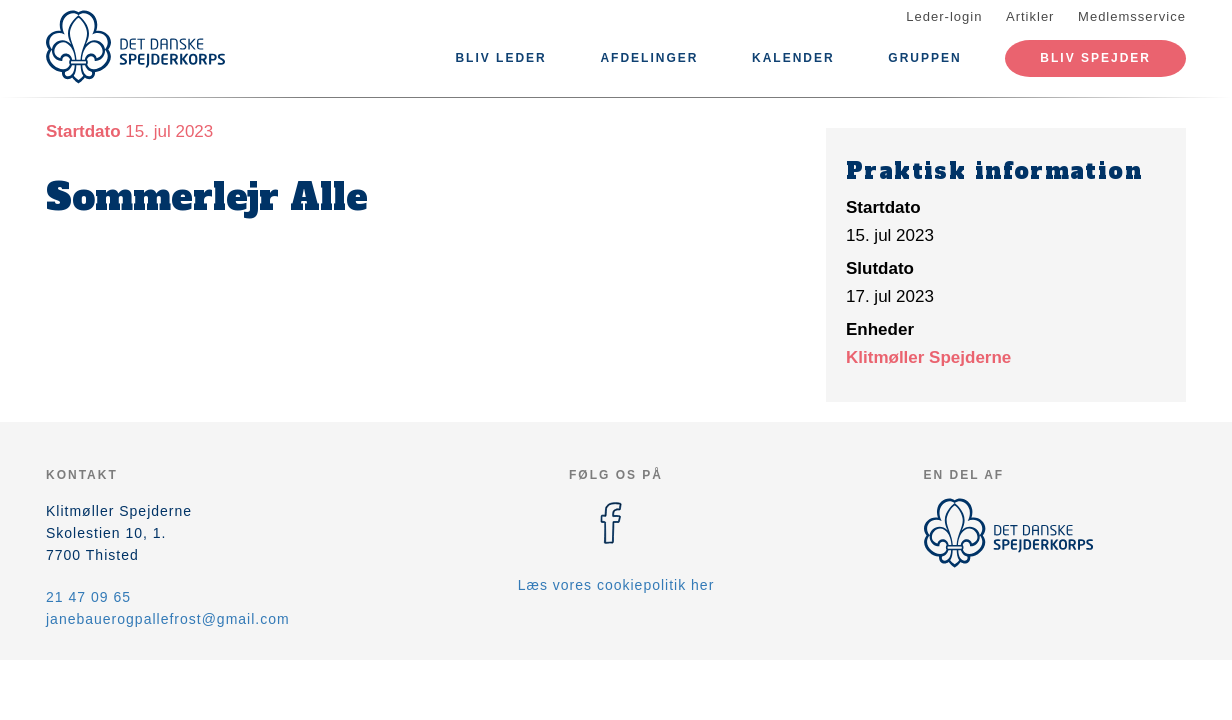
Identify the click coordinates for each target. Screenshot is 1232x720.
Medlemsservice (1132, 16)
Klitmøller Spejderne (928, 357)
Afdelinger (649, 58)
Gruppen (924, 58)
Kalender (793, 58)
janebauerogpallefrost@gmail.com (168, 619)
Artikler (1030, 16)
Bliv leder (500, 58)
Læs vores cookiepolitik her (616, 585)
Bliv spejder (1095, 58)
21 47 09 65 (88, 597)
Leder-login (944, 16)
